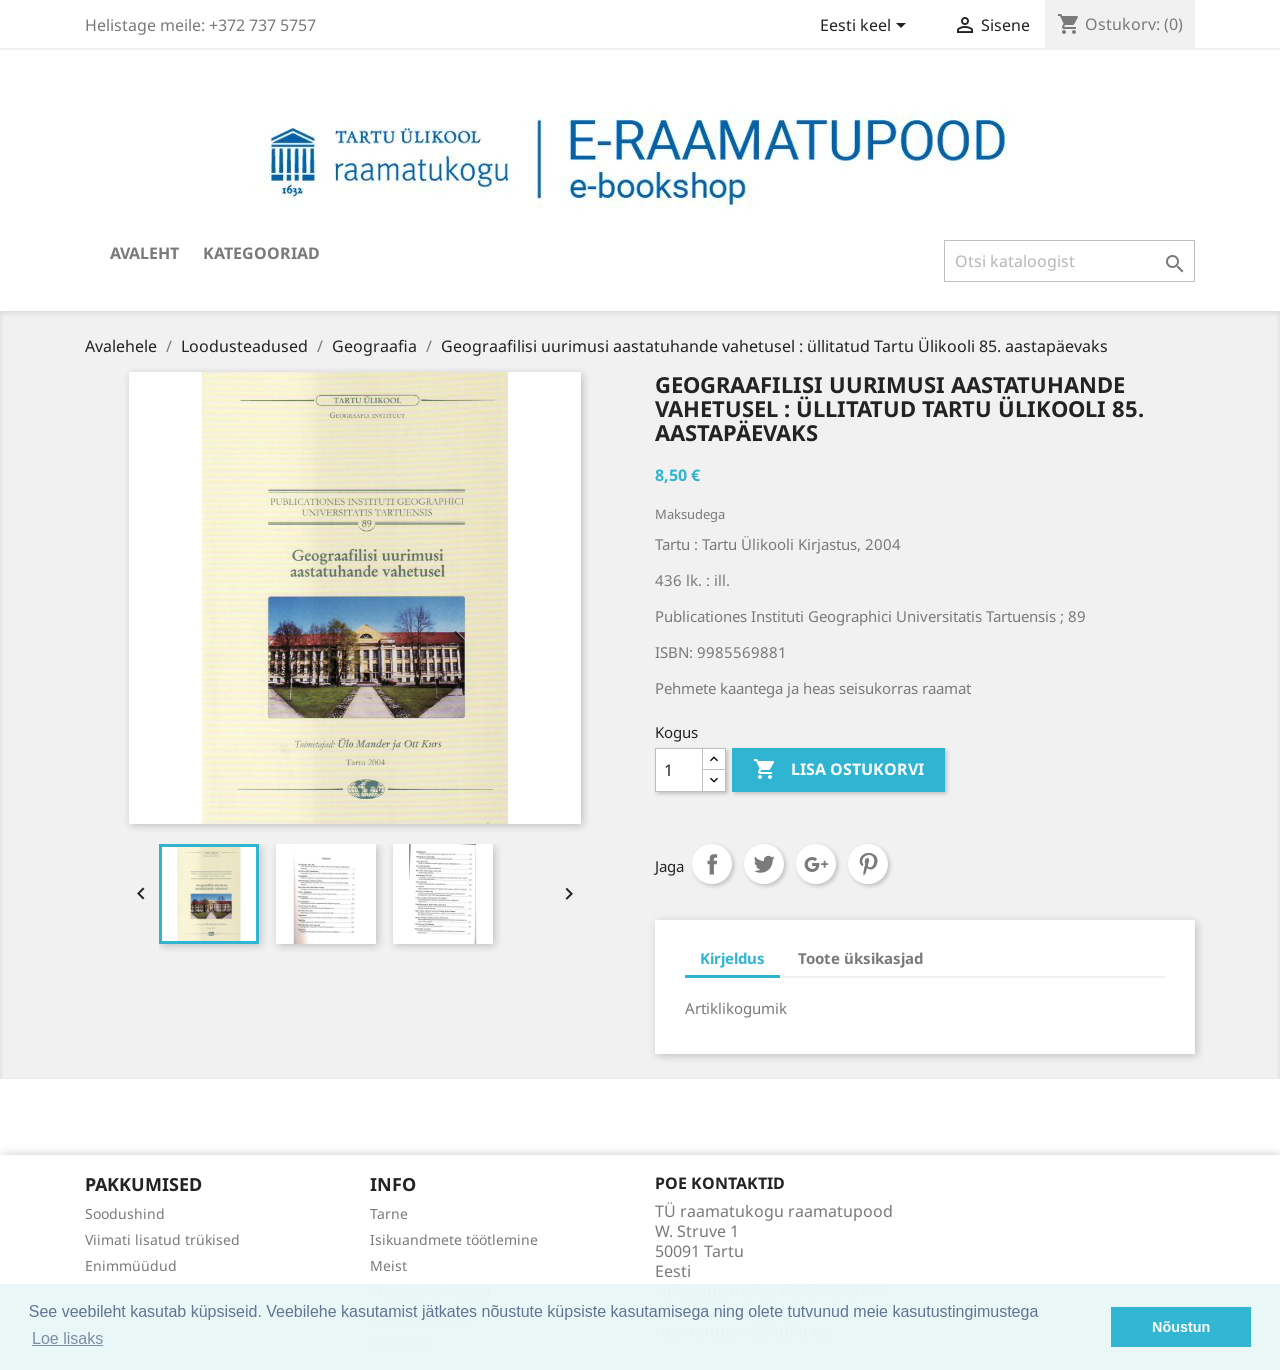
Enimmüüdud (131, 1265)
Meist (388, 1265)
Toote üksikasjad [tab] (860, 958)
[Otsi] (1069, 261)
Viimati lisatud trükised (162, 1239)
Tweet (764, 864)
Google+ (816, 864)
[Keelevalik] (866, 27)
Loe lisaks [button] (67, 1338)
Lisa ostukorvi (838, 770)
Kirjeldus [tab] (732, 958)
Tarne (389, 1213)
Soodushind (125, 1213)
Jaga (712, 864)
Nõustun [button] (1181, 1327)
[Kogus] (679, 770)
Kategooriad (261, 253)
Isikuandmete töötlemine (454, 1239)
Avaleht (144, 253)
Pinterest (868, 864)
